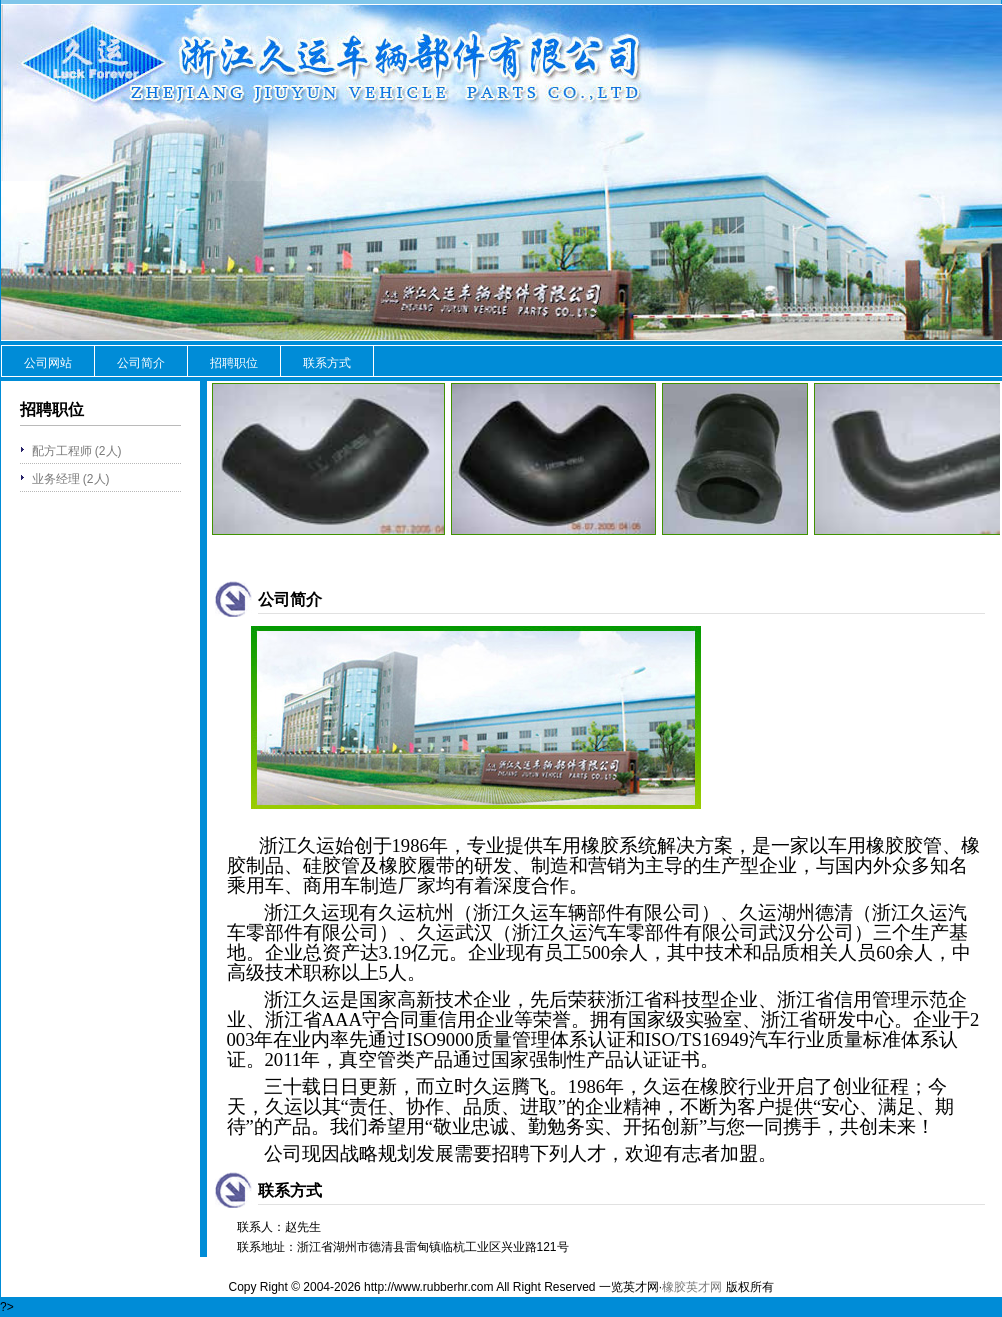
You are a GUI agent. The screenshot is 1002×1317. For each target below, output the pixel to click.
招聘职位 (234, 363)
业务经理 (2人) (71, 479)
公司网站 (48, 363)
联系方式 (327, 363)
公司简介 (141, 363)
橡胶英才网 (692, 1287)
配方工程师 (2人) (77, 451)
